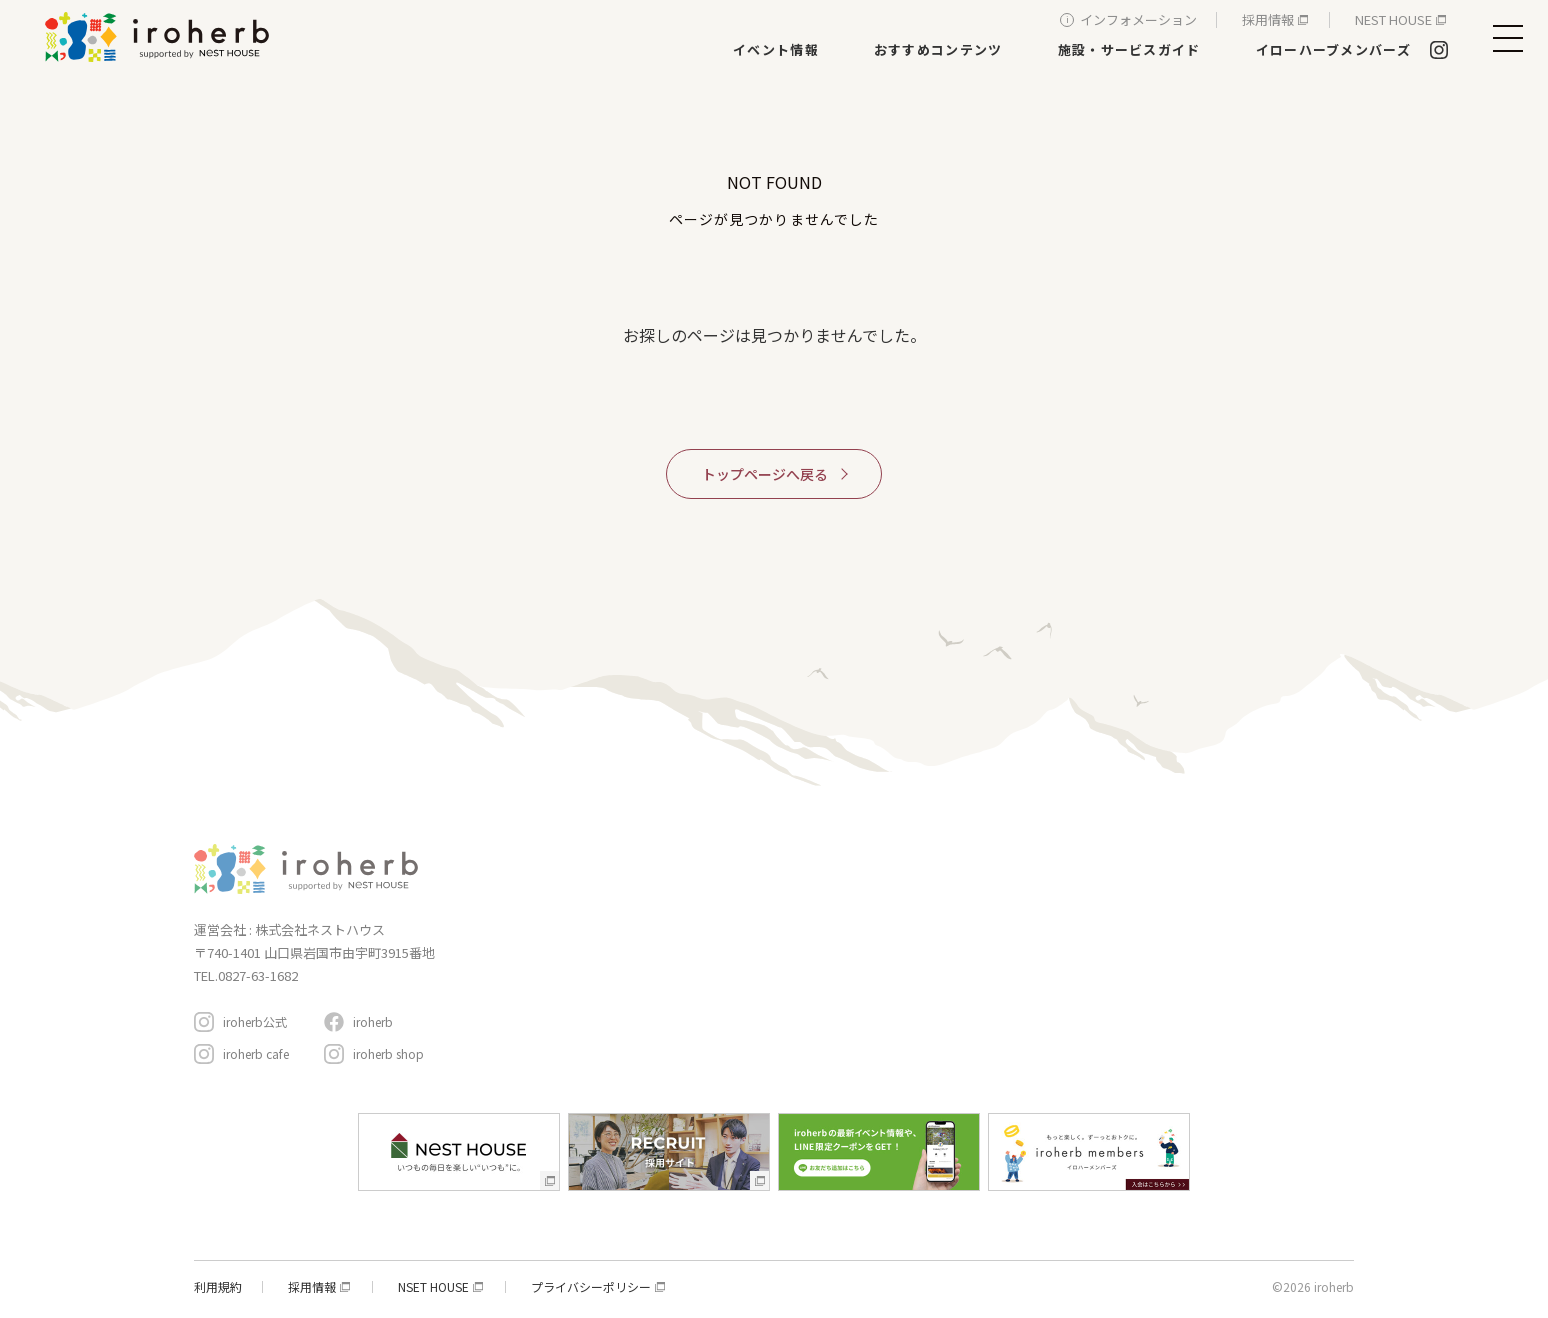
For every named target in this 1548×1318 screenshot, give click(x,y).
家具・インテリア (813, 884)
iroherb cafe (256, 1053)
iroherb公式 (255, 1021)
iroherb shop (388, 1053)
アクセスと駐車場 (1267, 964)
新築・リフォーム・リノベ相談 (849, 912)
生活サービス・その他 (825, 996)
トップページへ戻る (765, 474)
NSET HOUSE (433, 1287)
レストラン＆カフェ (819, 940)
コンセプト (1013, 852)
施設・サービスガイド (1129, 50)
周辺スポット (1021, 975)
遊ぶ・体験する (807, 968)
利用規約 (218, 1287)
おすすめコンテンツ (938, 50)
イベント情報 (776, 50)
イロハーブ (160, 37)
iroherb (373, 1021)
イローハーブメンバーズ (1333, 50)
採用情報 (1268, 19)
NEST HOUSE (1393, 19)
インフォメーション (1138, 19)
